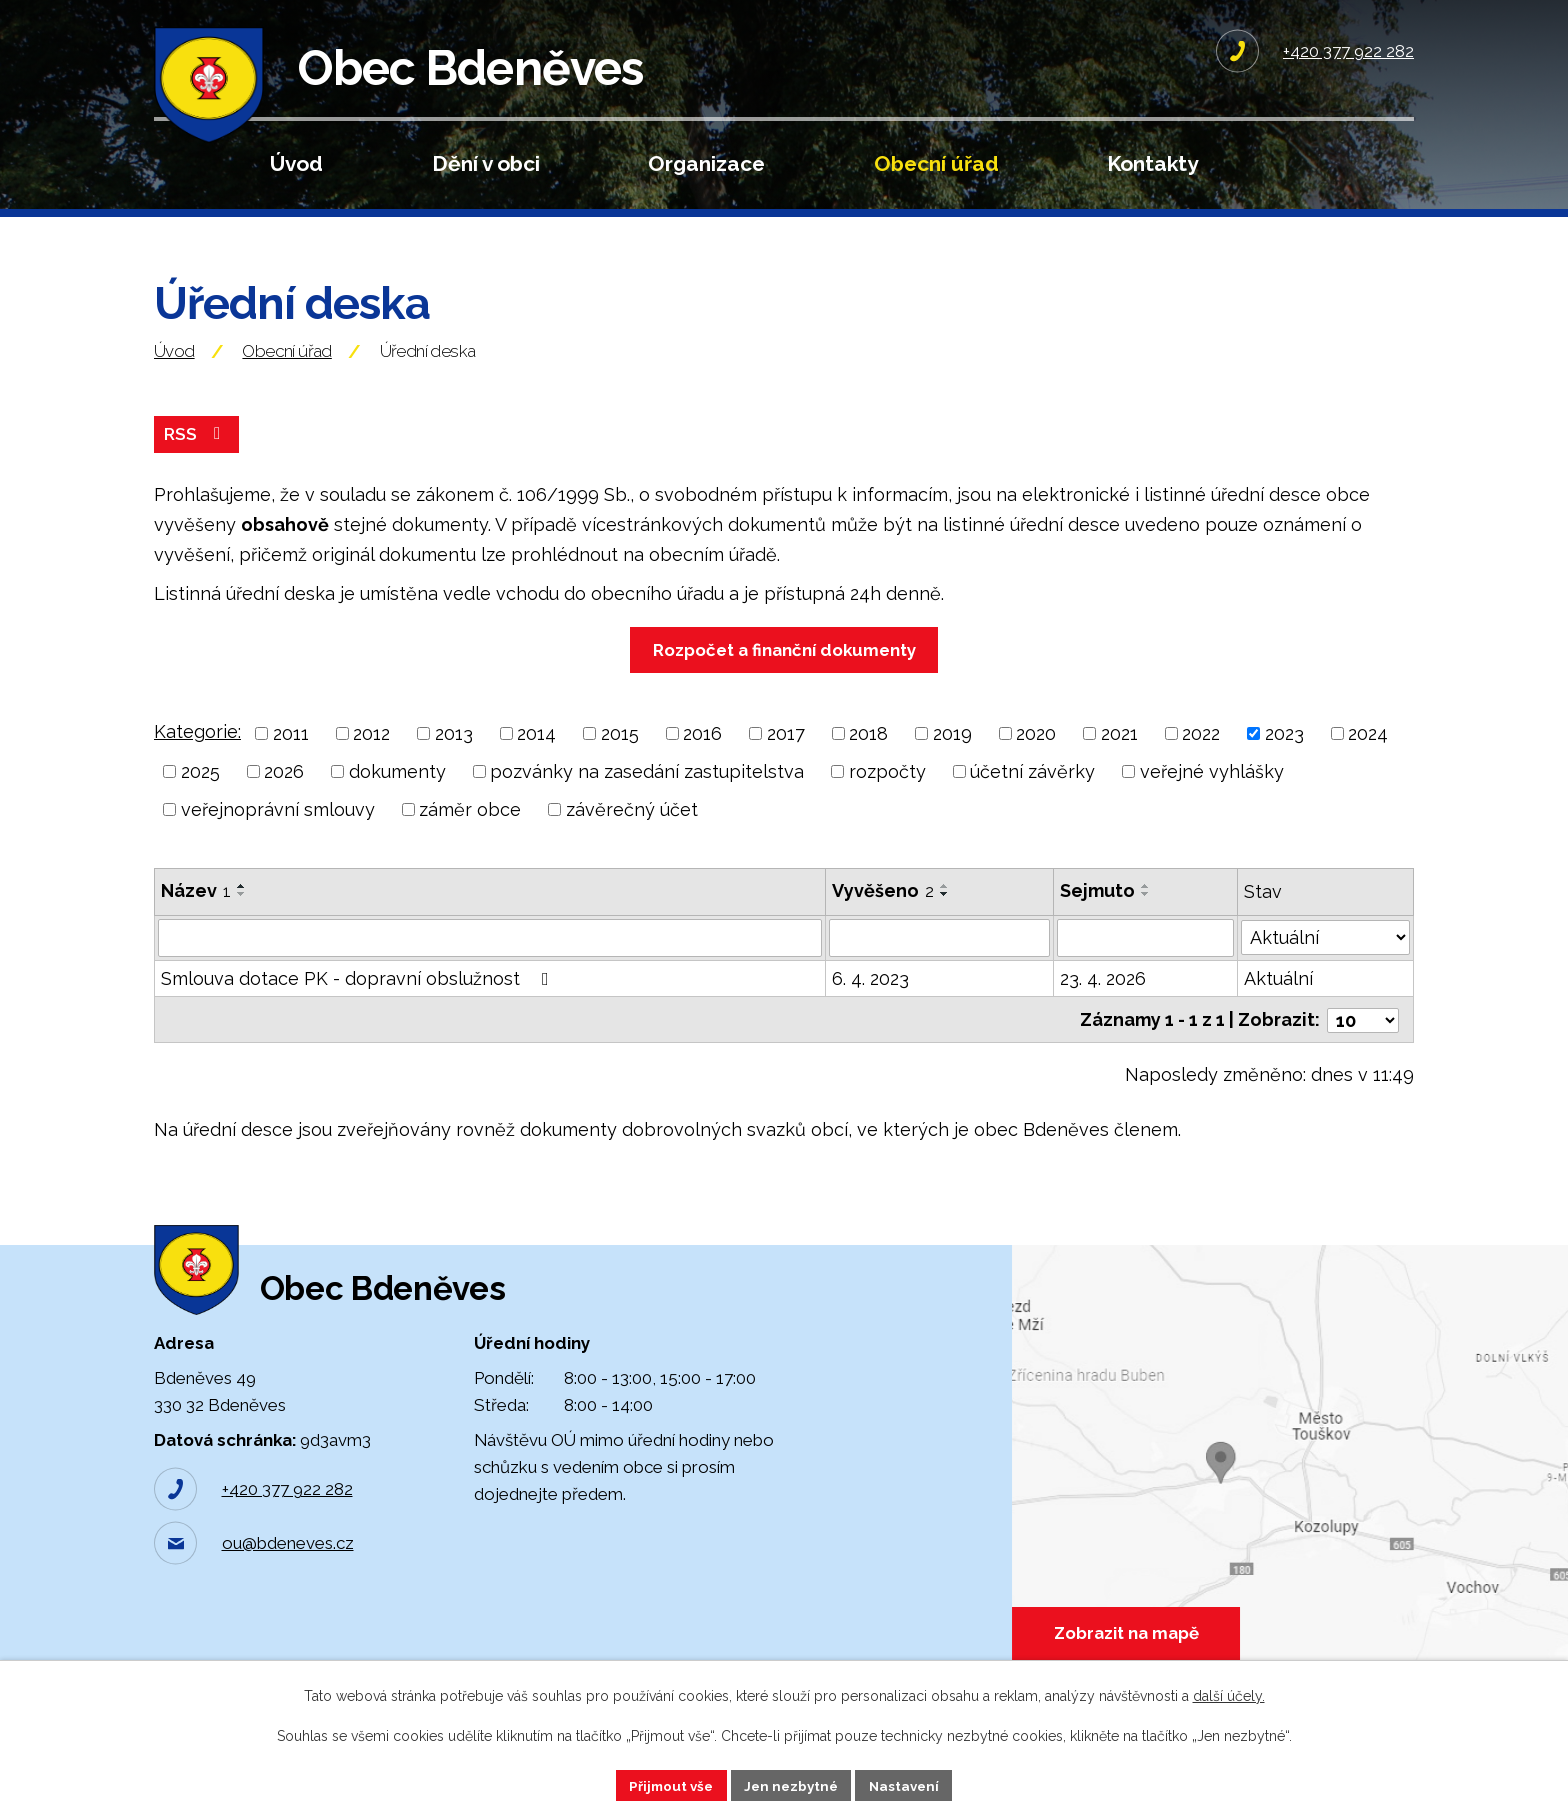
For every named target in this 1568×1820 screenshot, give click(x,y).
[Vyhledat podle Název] (490, 958)
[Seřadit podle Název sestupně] (242, 914)
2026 (284, 791)
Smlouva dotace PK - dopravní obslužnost (359, 998)
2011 (291, 753)
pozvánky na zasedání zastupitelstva (647, 791)
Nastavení (909, 1784)
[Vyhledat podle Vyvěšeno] (939, 958)
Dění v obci (486, 163)
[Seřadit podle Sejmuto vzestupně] (1146, 906)
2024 (1368, 753)
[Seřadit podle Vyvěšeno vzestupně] (945, 906)
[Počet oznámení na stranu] (1363, 1038)
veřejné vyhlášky (1212, 791)
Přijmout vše (667, 1784)
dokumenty (397, 791)
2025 (200, 791)
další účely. (1229, 1695)
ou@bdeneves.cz (288, 1576)
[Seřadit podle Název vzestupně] (242, 906)
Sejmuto (1097, 910)
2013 (454, 753)
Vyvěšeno (883, 910)
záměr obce (470, 829)
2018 (868, 753)
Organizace (706, 163)
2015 (620, 753)
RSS (197, 453)
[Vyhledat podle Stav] (1325, 956)
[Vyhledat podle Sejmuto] (1145, 958)
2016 (702, 753)
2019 (952, 753)
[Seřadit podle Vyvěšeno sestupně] (945, 914)
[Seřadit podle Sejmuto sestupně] (1146, 914)
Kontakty (1152, 163)
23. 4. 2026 (1103, 998)
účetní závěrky (1032, 791)
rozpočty (887, 791)
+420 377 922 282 (287, 1522)
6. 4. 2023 (870, 998)
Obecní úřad (936, 163)
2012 (371, 753)
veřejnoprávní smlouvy (278, 829)
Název (196, 910)
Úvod (296, 163)
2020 (1036, 753)
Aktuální (1278, 998)
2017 (786, 753)
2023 (1284, 753)
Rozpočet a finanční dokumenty (784, 670)
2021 (1119, 753)
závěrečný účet (632, 829)
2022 (1201, 753)
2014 (536, 753)
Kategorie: (197, 751)
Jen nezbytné (792, 1784)
